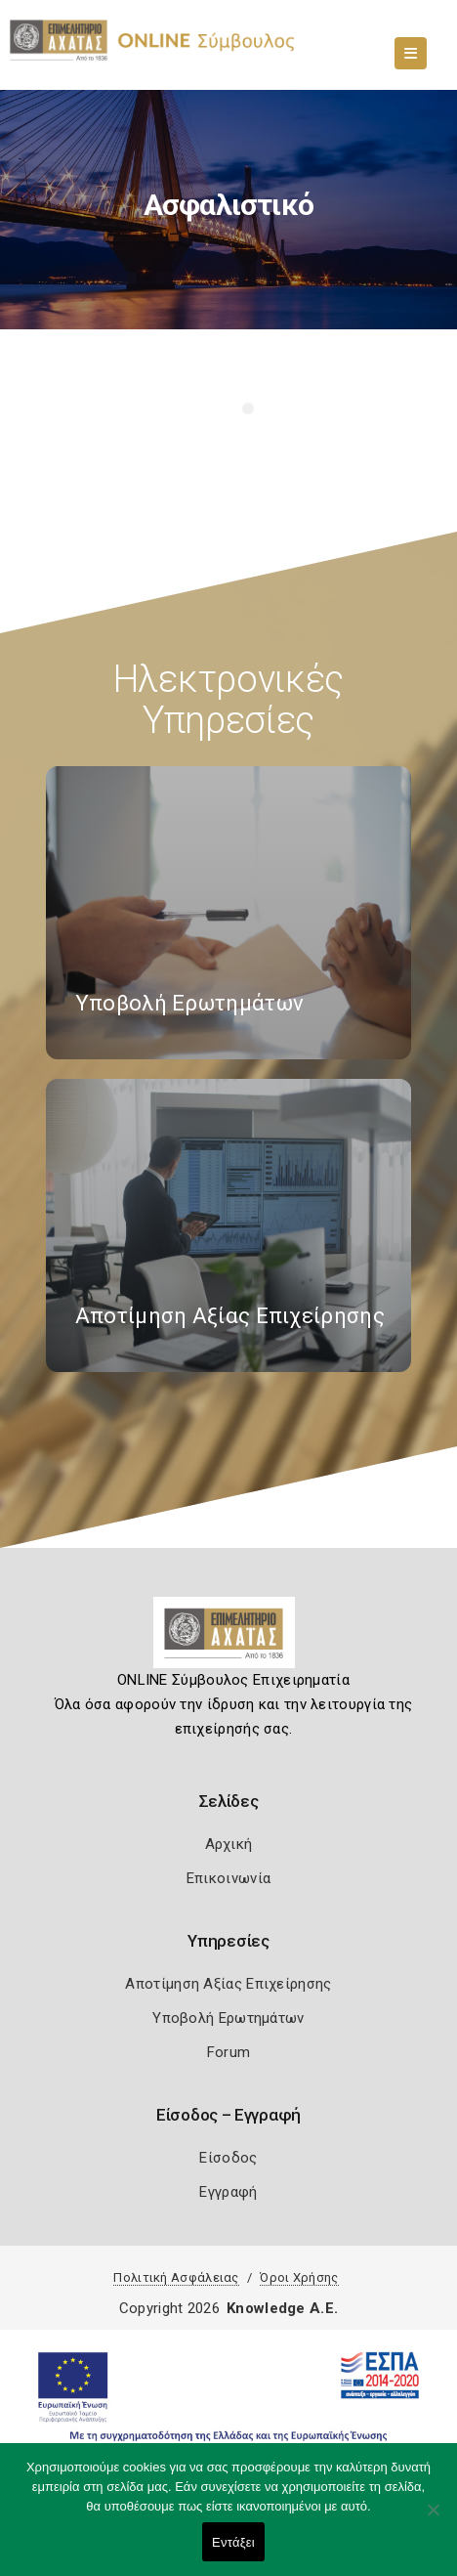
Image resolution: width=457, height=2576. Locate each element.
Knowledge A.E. (282, 2308)
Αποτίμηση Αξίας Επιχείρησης (228, 1984)
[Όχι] (432, 2519)
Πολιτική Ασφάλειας (175, 2277)
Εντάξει (233, 2542)
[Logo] (229, 1639)
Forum (229, 2052)
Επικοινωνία (228, 1878)
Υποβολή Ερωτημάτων (228, 2018)
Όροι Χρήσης (299, 2277)
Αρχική (229, 1844)
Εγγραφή (228, 2192)
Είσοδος (228, 2158)
